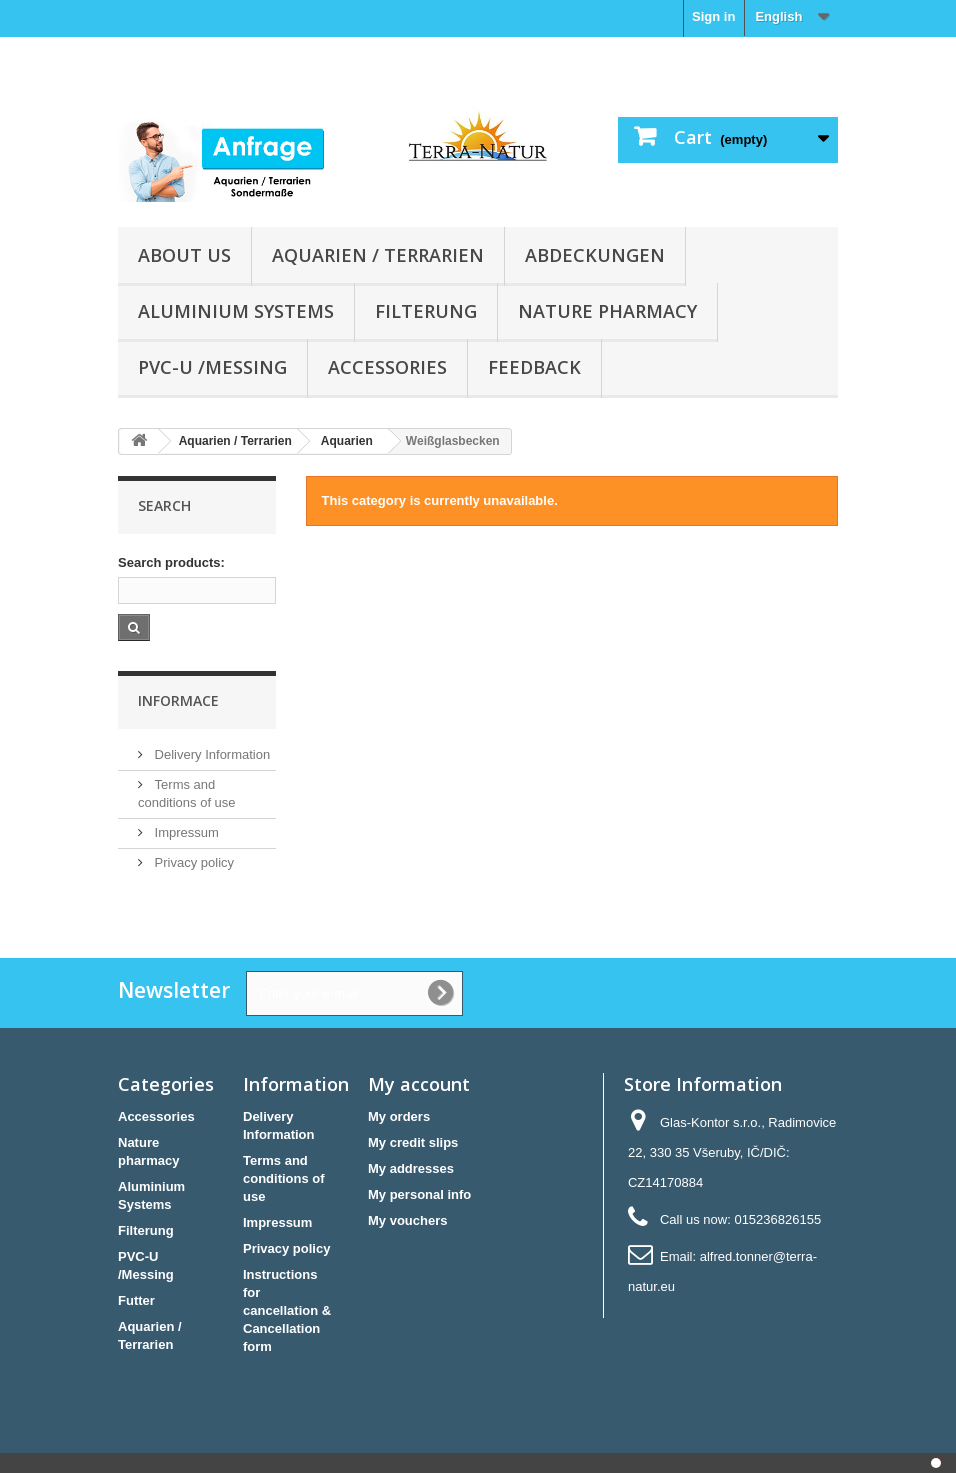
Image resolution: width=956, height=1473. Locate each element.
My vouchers (407, 1220)
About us (184, 255)
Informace (178, 700)
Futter (136, 1300)
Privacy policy (192, 862)
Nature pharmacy (607, 311)
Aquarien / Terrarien (378, 255)
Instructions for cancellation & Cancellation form (287, 1310)
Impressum (185, 832)
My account (419, 1084)
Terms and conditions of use (284, 1178)
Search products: (171, 562)
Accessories (387, 367)
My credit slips (413, 1142)
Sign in (713, 16)
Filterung (426, 311)
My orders (399, 1116)
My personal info (419, 1194)
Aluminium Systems (236, 311)
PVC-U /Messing (212, 367)
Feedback (534, 367)
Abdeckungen (595, 255)
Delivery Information (210, 754)
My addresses (411, 1168)
